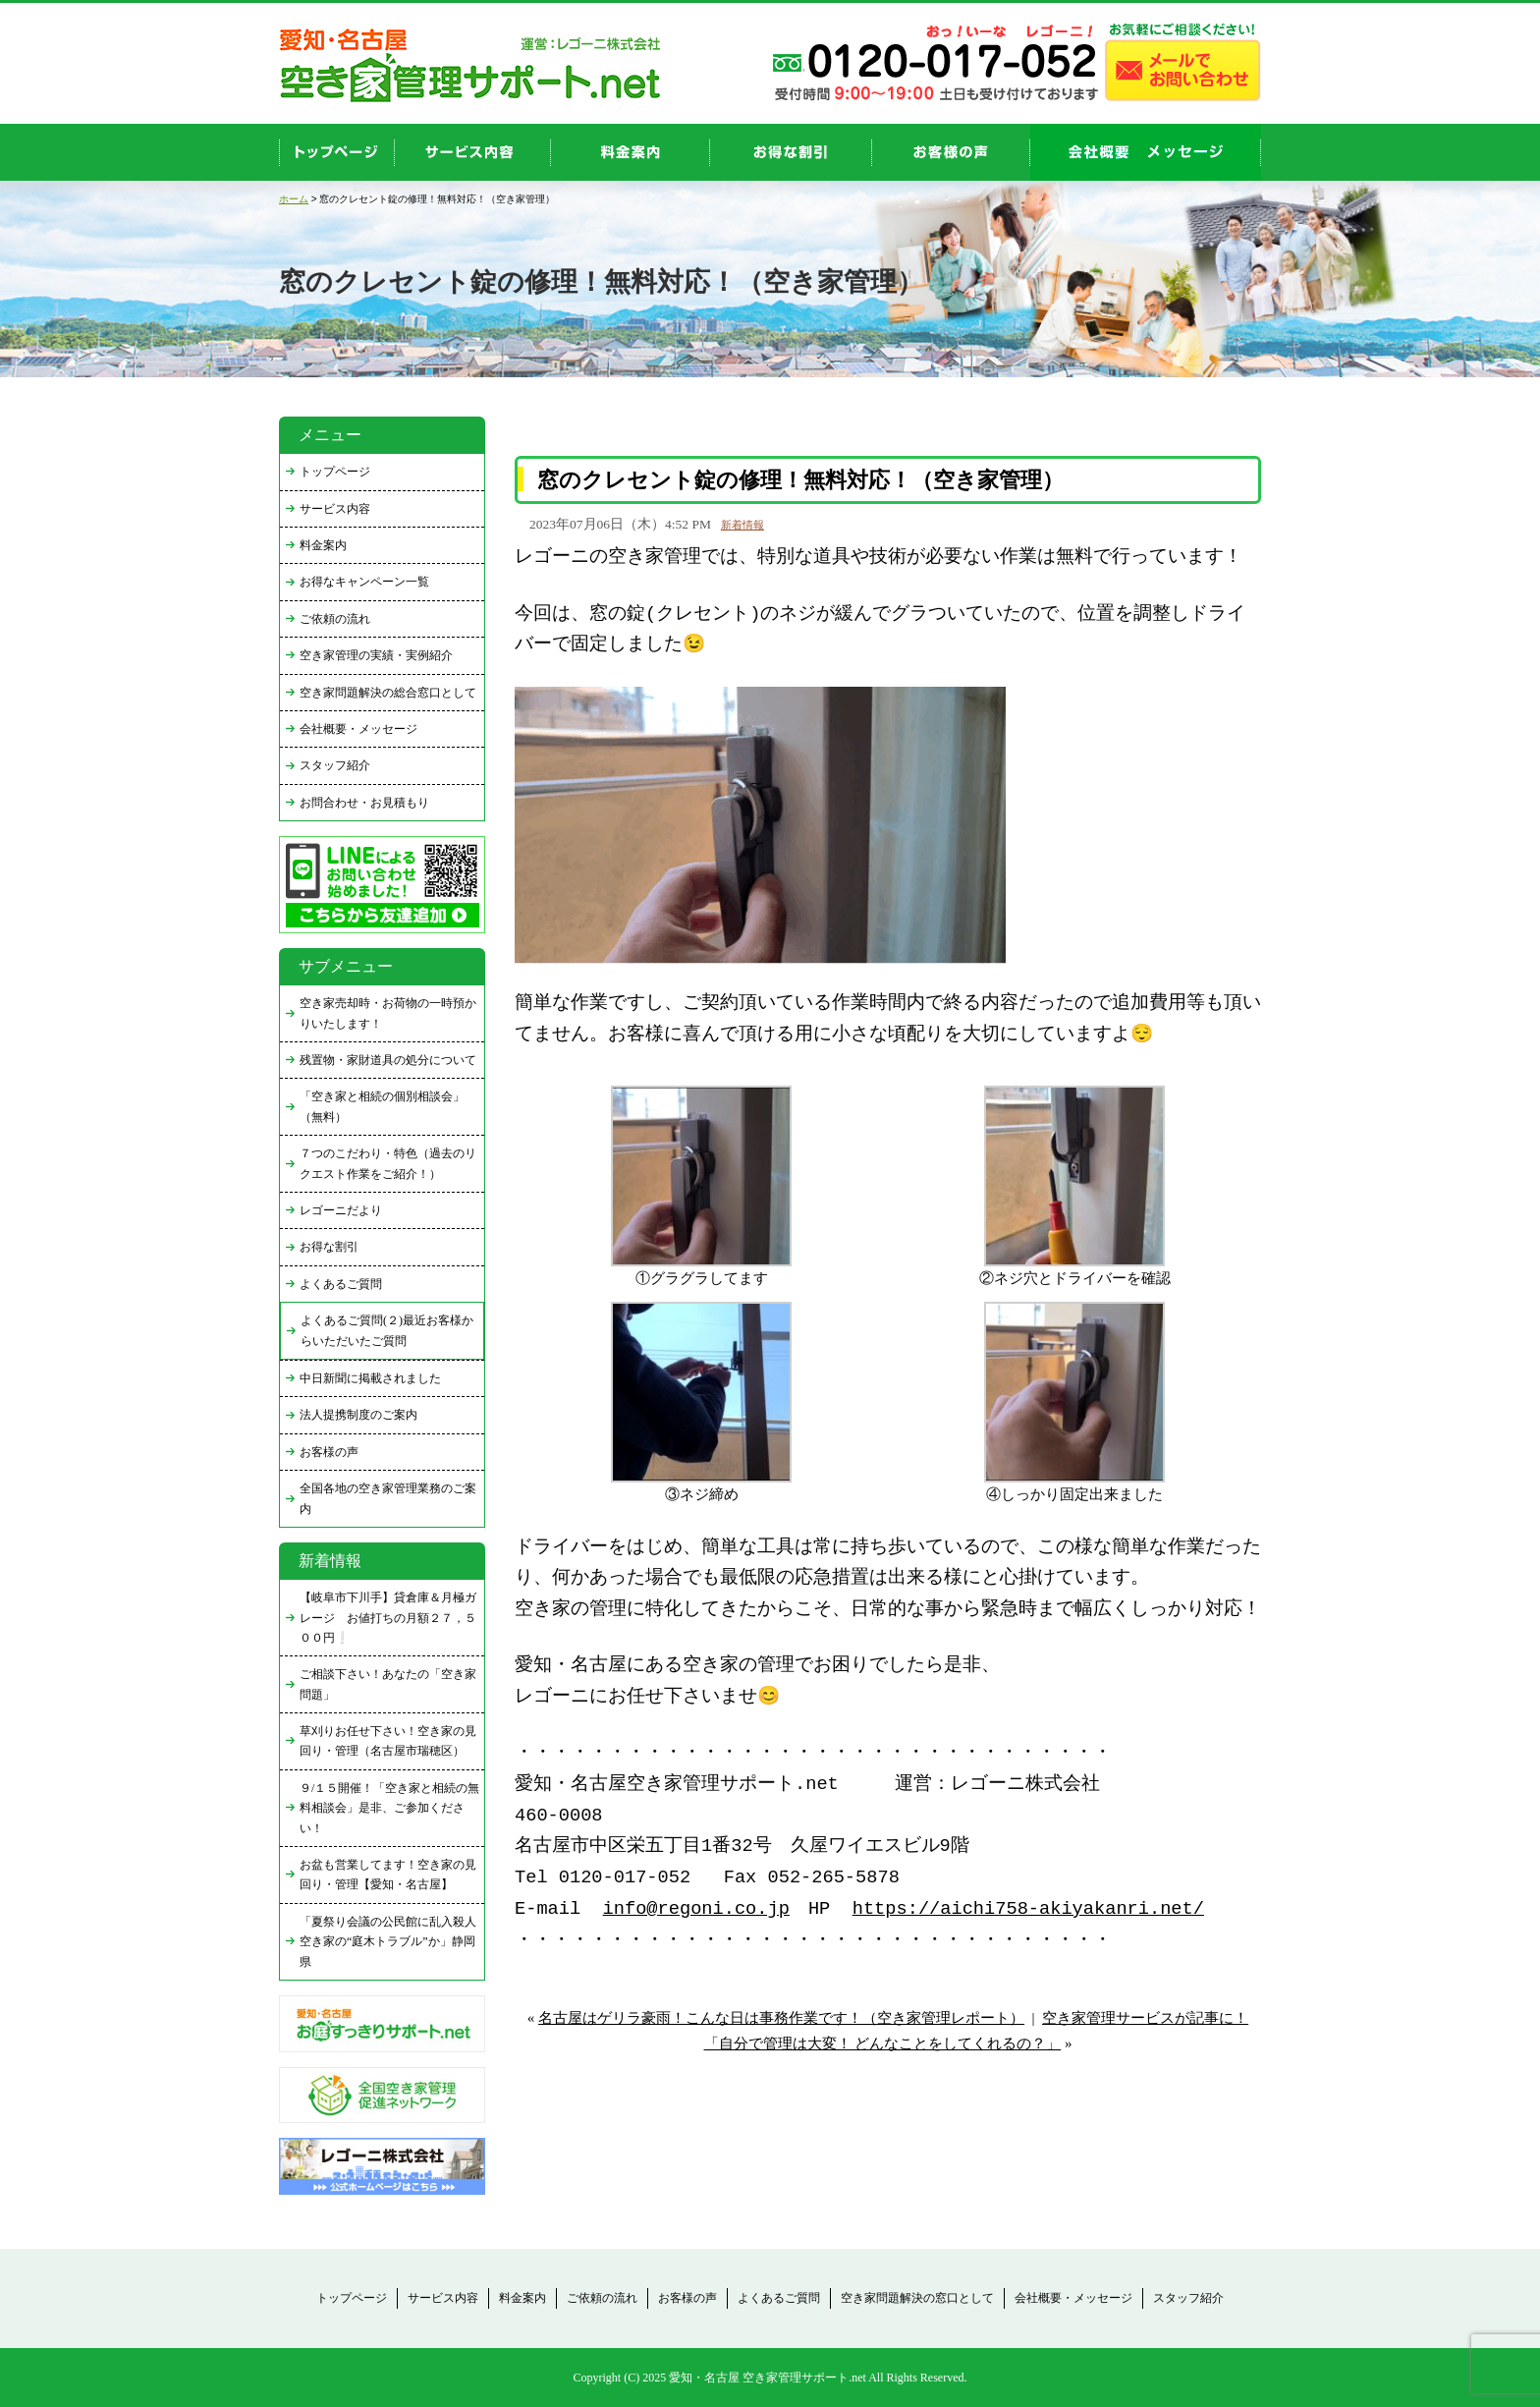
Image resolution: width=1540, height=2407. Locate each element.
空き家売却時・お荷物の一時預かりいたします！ (388, 1013)
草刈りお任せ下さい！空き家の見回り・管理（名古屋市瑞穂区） (388, 1741)
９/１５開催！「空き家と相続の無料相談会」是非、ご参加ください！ (389, 1808)
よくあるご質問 (341, 1284)
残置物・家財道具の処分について (388, 1060)
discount (791, 152)
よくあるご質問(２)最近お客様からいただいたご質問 (387, 1330)
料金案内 (323, 545)
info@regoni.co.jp (696, 1909)
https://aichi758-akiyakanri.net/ (1028, 1909)
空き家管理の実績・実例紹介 (376, 655)
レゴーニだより (341, 1210)
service (473, 152)
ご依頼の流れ (335, 619)
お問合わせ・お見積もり (364, 803)
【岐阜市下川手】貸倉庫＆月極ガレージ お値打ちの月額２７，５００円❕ (388, 1618)
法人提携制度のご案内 (358, 1415)
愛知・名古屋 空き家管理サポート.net (767, 2377)
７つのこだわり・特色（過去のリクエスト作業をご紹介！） (388, 1163)
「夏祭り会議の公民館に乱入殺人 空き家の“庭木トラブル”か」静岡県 (392, 1942)
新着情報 (742, 525)
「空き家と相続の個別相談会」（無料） (382, 1106)
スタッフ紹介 (335, 765)
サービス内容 (335, 509)
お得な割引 (329, 1247)
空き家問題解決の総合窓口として (388, 693)
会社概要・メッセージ (358, 729)
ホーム (293, 199)
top (337, 152)
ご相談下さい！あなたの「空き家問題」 (388, 1684)
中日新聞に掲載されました (370, 1378)
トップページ (335, 471)
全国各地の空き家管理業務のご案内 (388, 1498)
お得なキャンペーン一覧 (364, 581)
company (1145, 152)
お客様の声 (951, 152)
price (630, 152)
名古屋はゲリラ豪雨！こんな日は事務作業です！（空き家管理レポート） (781, 2018)
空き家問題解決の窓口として (917, 2298)
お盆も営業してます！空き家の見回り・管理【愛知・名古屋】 (388, 1874)
